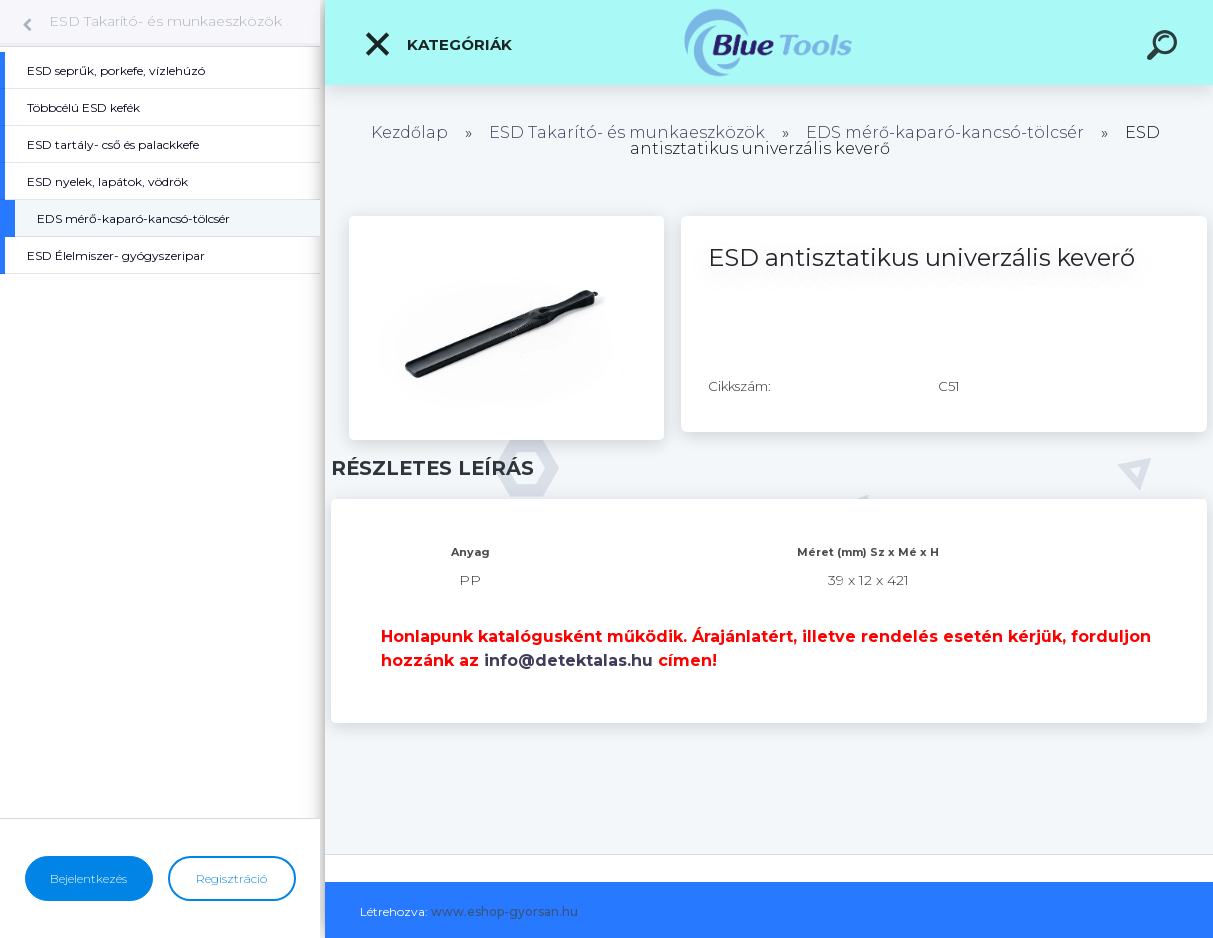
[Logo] (769, 42)
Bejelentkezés (88, 878)
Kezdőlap (409, 132)
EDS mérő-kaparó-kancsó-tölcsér (945, 132)
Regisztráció (231, 878)
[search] (1165, 48)
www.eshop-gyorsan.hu (504, 911)
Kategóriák (437, 44)
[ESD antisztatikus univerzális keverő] (506, 223)
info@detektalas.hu (568, 660)
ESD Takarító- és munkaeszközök (165, 21)
